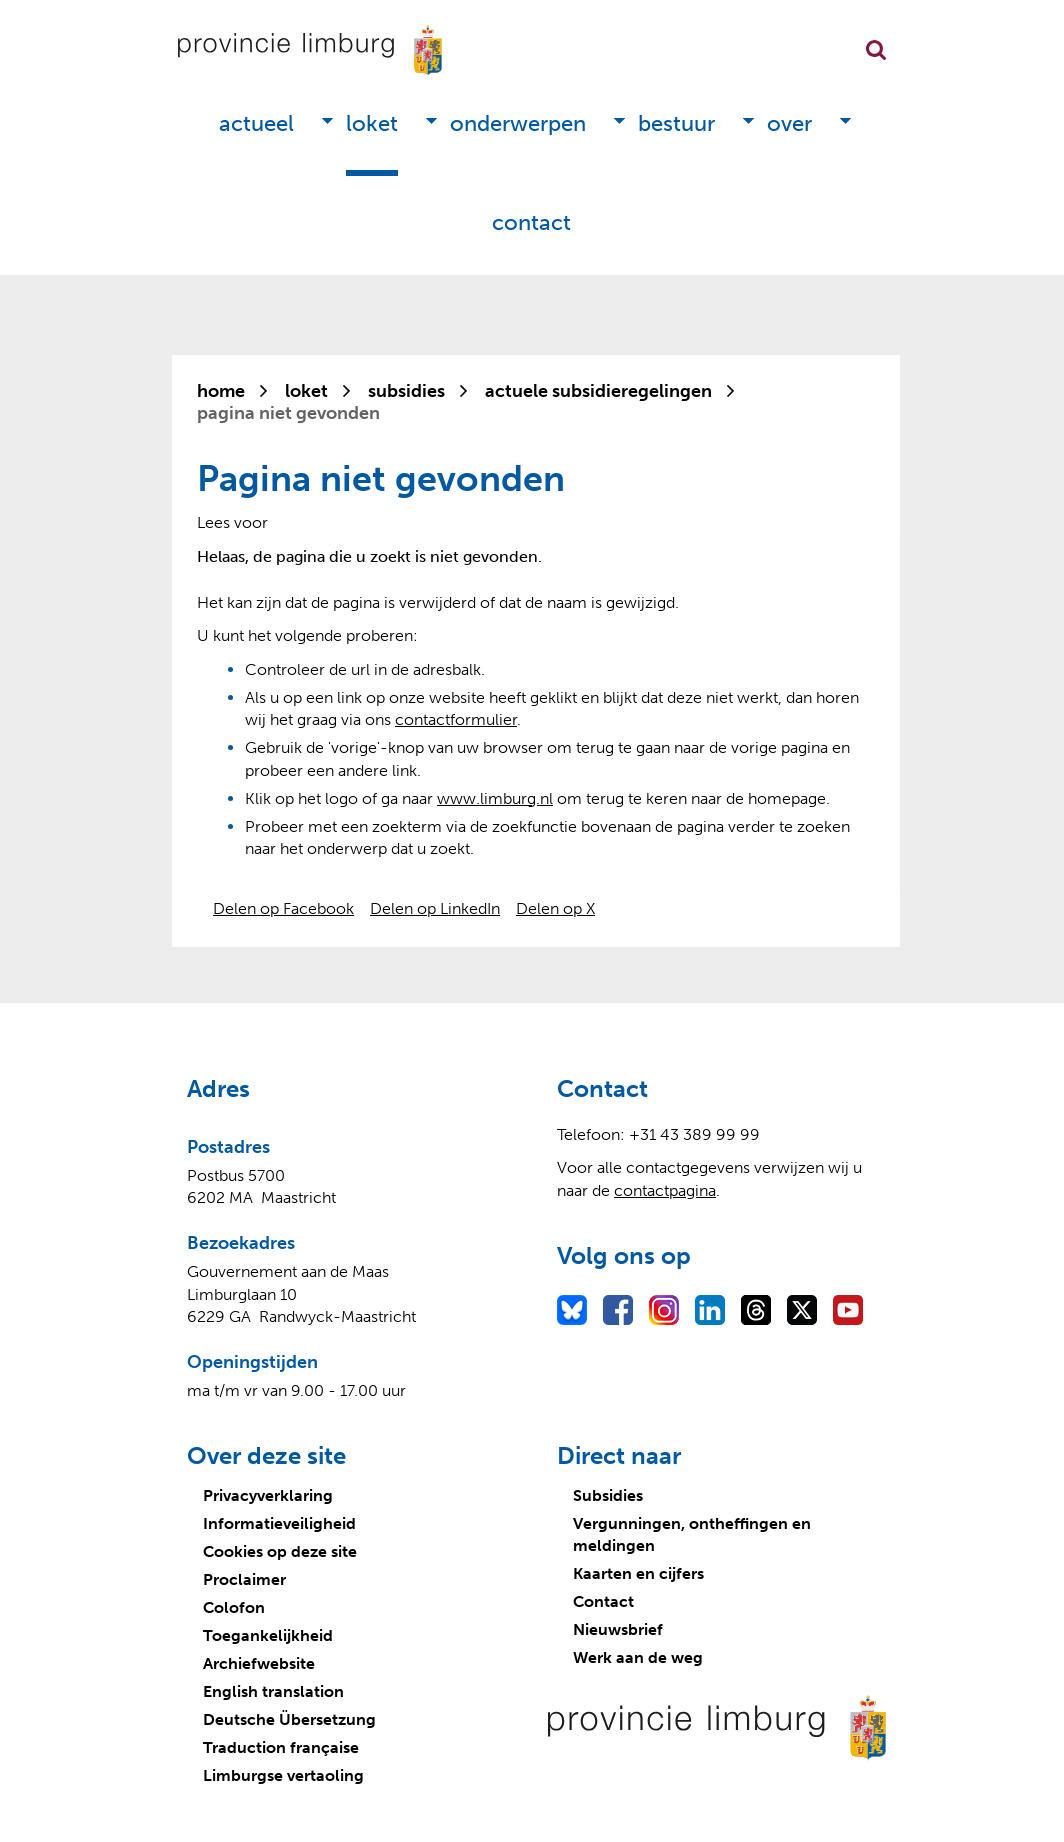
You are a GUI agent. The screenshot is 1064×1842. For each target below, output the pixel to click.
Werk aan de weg (638, 1657)
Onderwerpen (518, 123)
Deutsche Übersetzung (289, 1719)
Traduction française (281, 1747)
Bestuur (676, 123)
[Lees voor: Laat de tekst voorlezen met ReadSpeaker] (232, 522)
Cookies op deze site (280, 1551)
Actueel (256, 123)
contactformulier (456, 719)
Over (789, 123)
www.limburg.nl (495, 798)
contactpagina (665, 1190)
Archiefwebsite (259, 1663)
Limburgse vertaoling (283, 1775)
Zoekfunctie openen (876, 50)
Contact (531, 222)
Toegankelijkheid (268, 1635)
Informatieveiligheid (279, 1523)
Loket (372, 123)
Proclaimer (244, 1579)
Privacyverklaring (268, 1495)
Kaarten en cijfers (638, 1573)
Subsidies (608, 1495)
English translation (273, 1691)
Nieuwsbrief (618, 1629)
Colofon (234, 1607)
